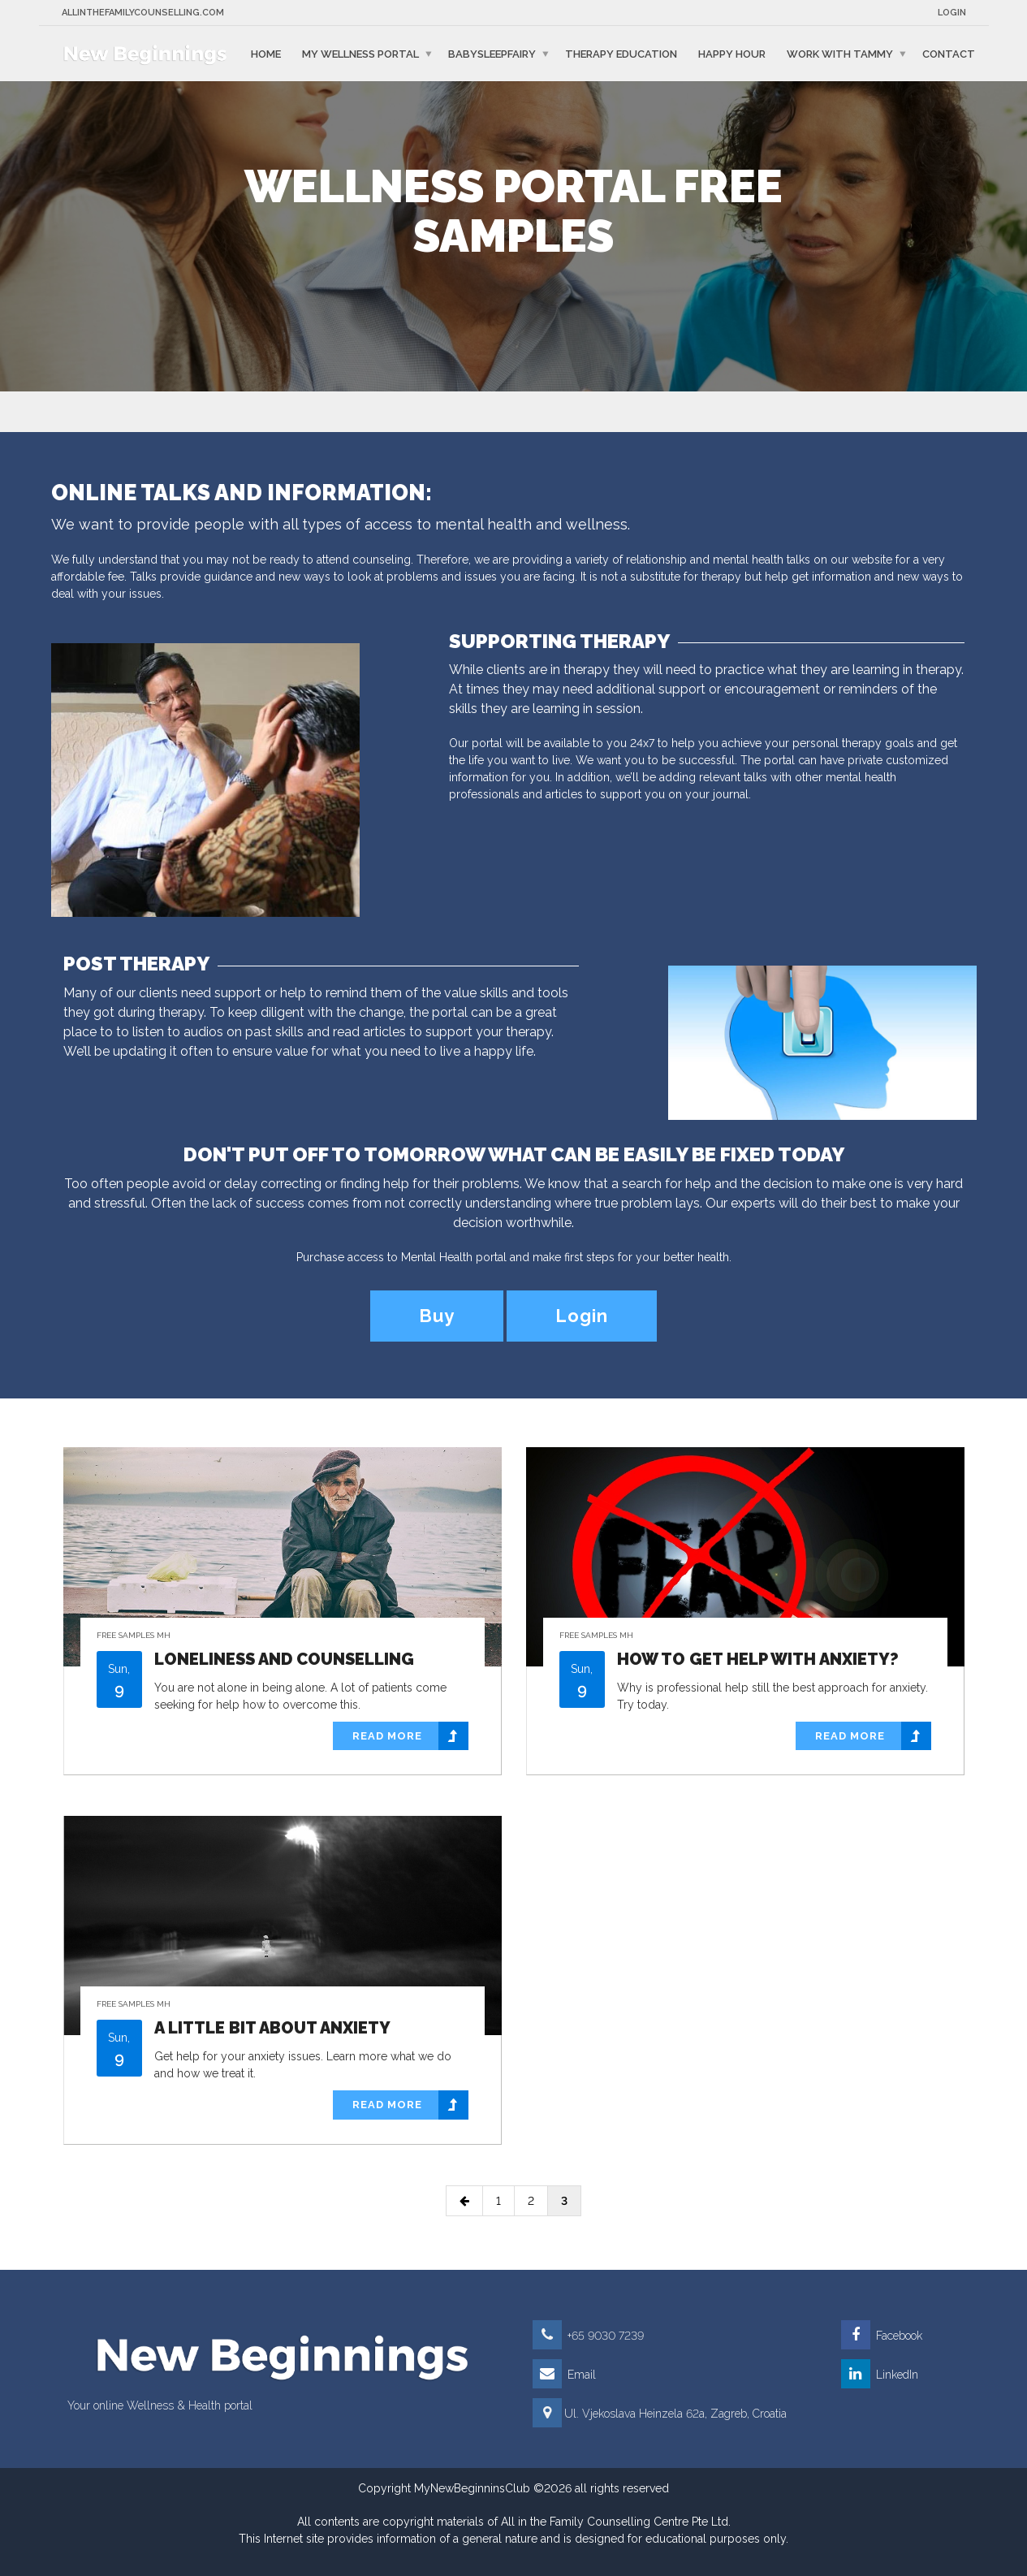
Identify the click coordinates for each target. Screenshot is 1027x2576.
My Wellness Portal (360, 53)
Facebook (881, 2335)
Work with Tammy (840, 53)
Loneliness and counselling (284, 1659)
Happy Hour (732, 53)
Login (952, 12)
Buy (437, 1315)
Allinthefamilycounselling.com (143, 12)
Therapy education (621, 53)
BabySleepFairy (492, 53)
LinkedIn (879, 2374)
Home (266, 53)
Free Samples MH (133, 1635)
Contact (948, 53)
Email (564, 2374)
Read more (410, 1736)
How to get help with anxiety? (758, 1659)
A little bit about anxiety (272, 2028)
